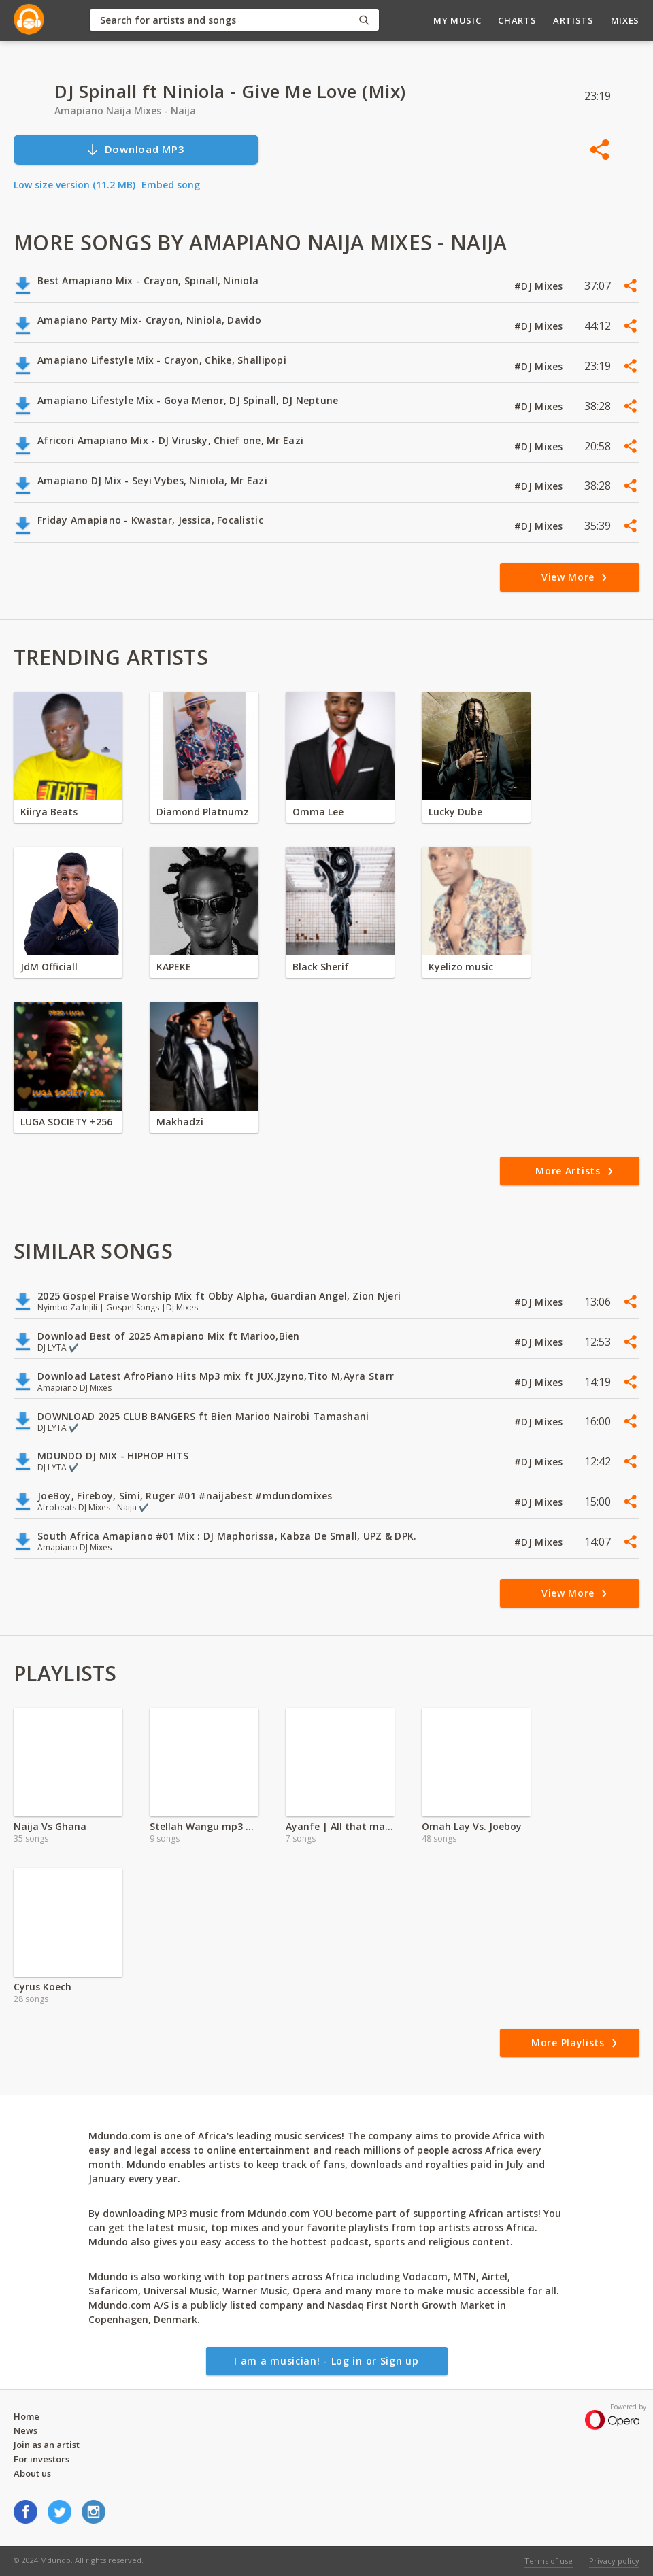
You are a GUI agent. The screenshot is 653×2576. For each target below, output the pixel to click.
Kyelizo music (461, 966)
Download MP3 (135, 149)
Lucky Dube (455, 811)
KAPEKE (173, 966)
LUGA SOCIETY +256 (66, 1121)
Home (26, 2416)
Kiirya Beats (49, 811)
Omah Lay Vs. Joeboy (472, 1826)
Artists (573, 20)
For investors (41, 2459)
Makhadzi (179, 1121)
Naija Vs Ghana (50, 1826)
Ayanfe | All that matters (340, 1826)
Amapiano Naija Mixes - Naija (125, 110)
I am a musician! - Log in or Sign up (326, 2360)
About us (32, 2473)
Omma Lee (318, 811)
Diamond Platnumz (202, 811)
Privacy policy (614, 2561)
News (25, 2430)
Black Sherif (320, 966)
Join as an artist (47, 2445)
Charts (517, 20)
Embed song (170, 184)
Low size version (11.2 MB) (74, 184)
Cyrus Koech (42, 1986)
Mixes (625, 20)
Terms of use (548, 2561)
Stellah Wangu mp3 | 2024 (204, 1826)
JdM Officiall (49, 966)
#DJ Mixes (540, 285)
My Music (457, 20)
